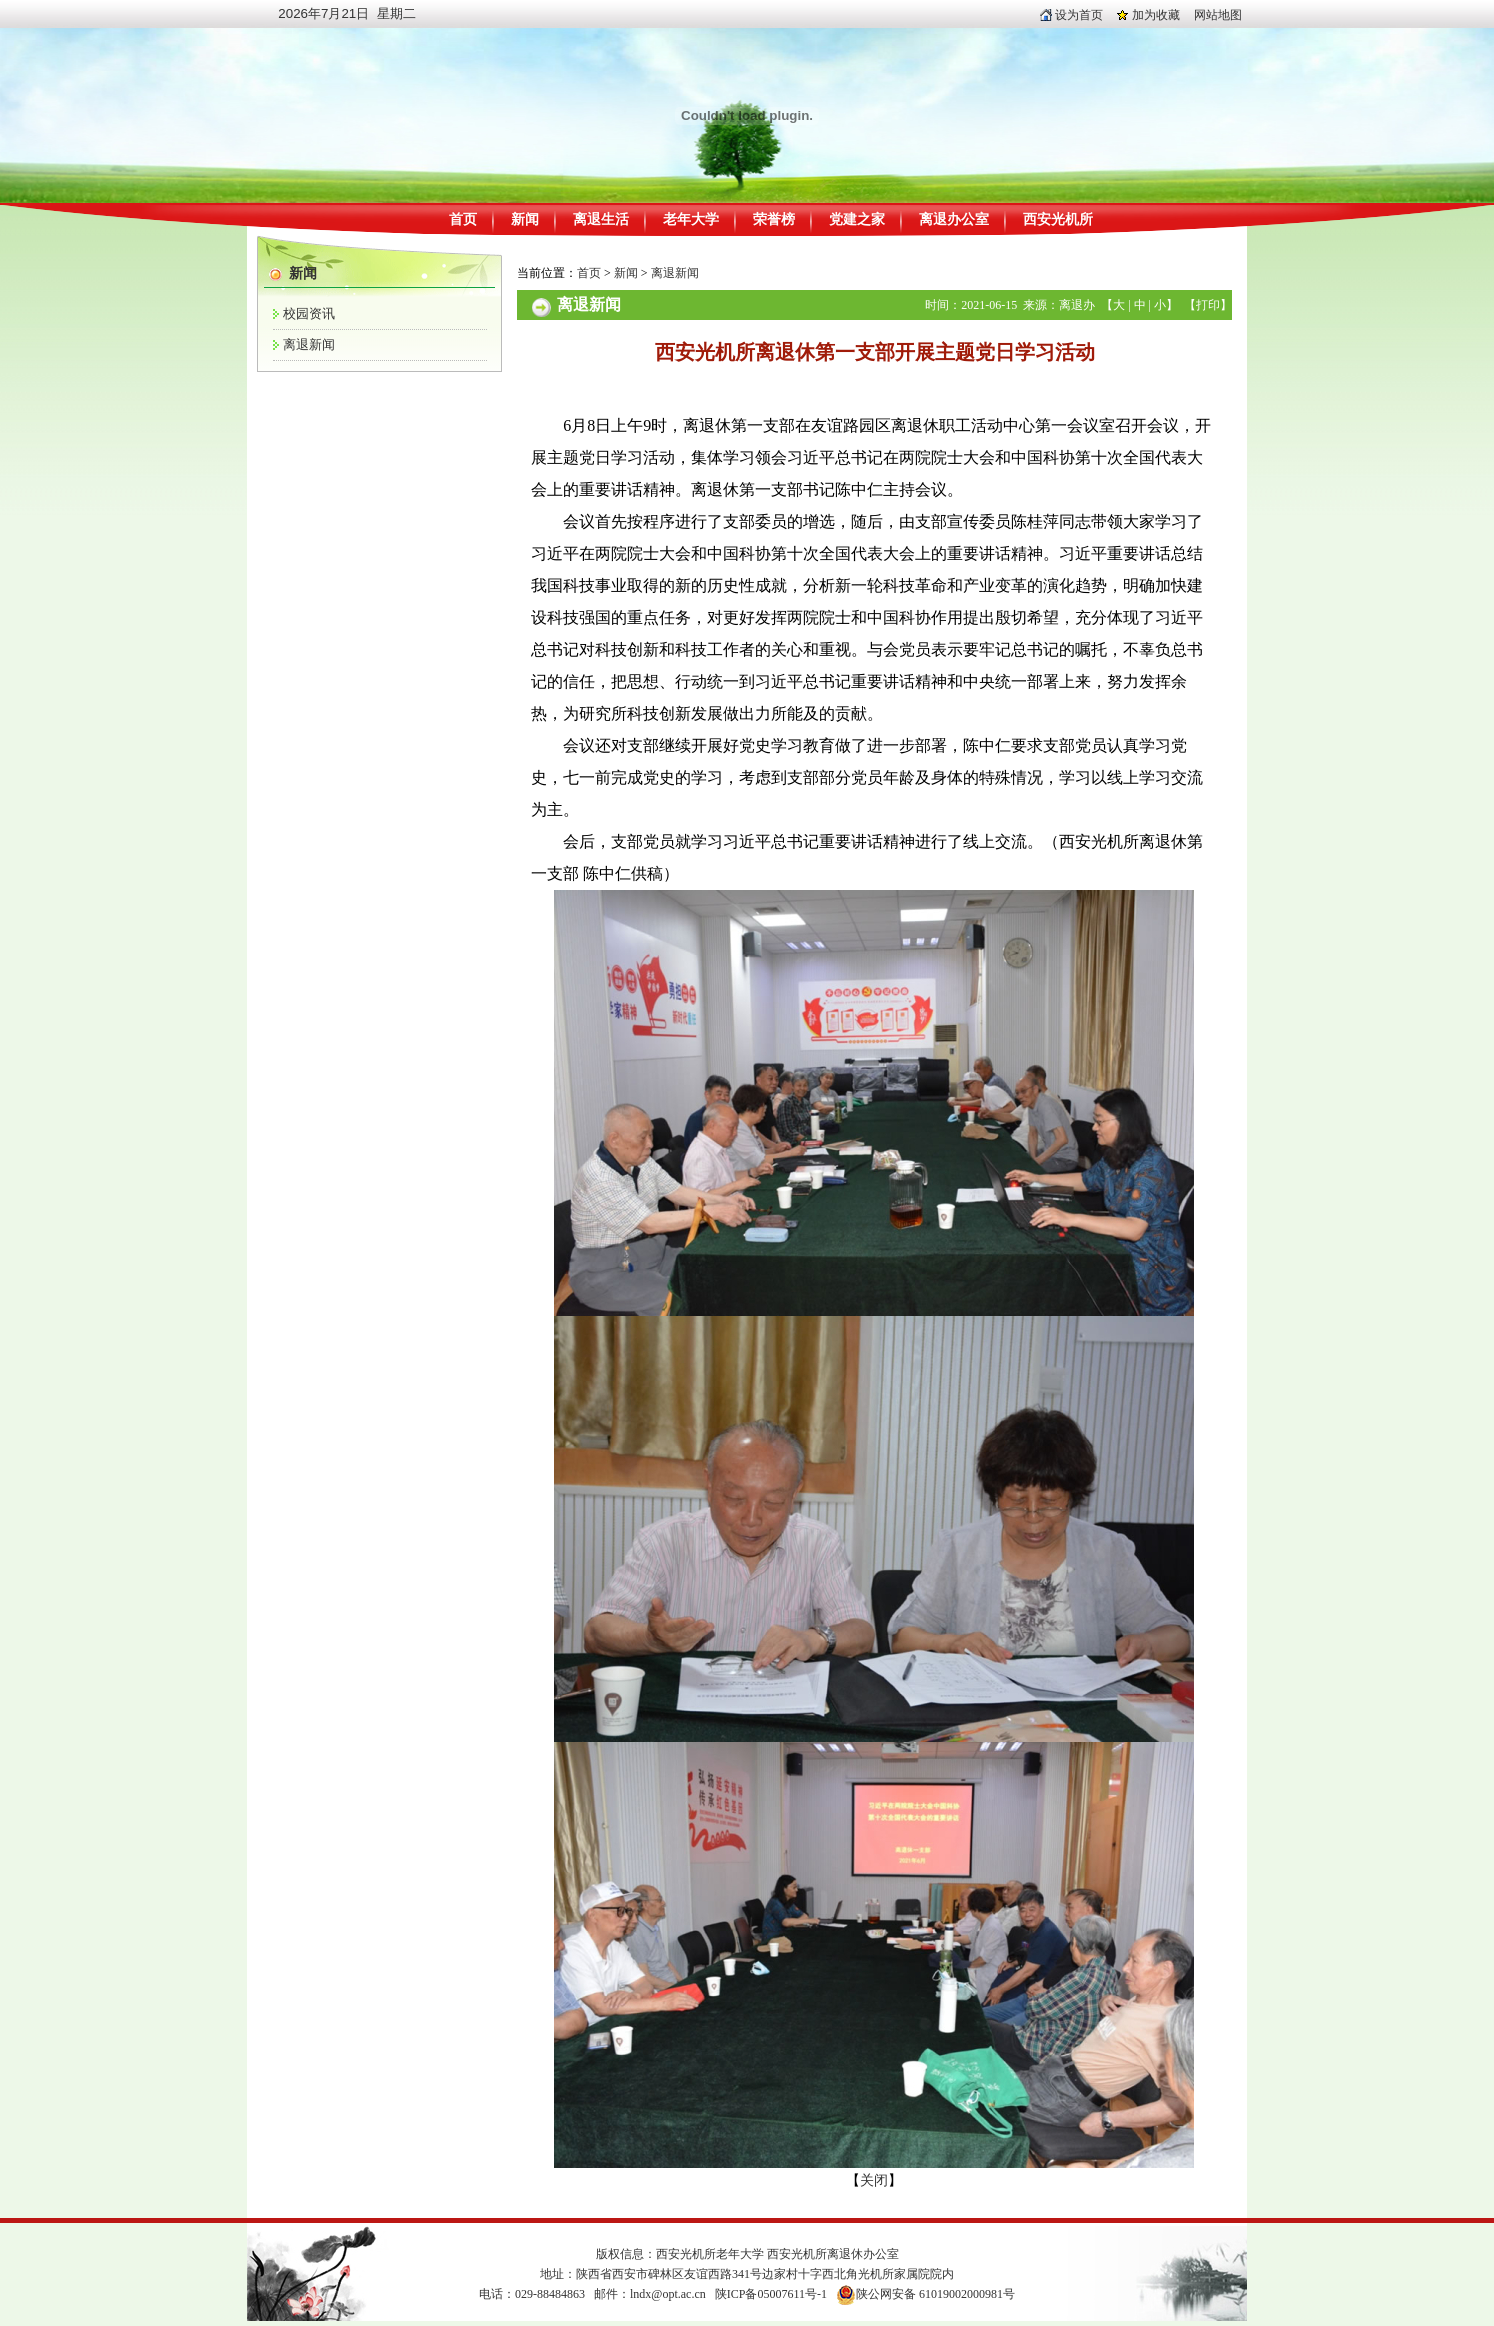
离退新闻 (309, 344)
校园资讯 (309, 313)
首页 (463, 219)
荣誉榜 (774, 219)
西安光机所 (1058, 219)
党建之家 (857, 219)
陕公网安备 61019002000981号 (935, 2294)
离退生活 (601, 219)
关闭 (874, 2180)
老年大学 (691, 219)
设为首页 (1071, 15)
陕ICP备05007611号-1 (771, 2294)
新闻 (525, 219)
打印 (1208, 305)
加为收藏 (1148, 15)
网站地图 (1218, 15)
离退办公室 (954, 219)
